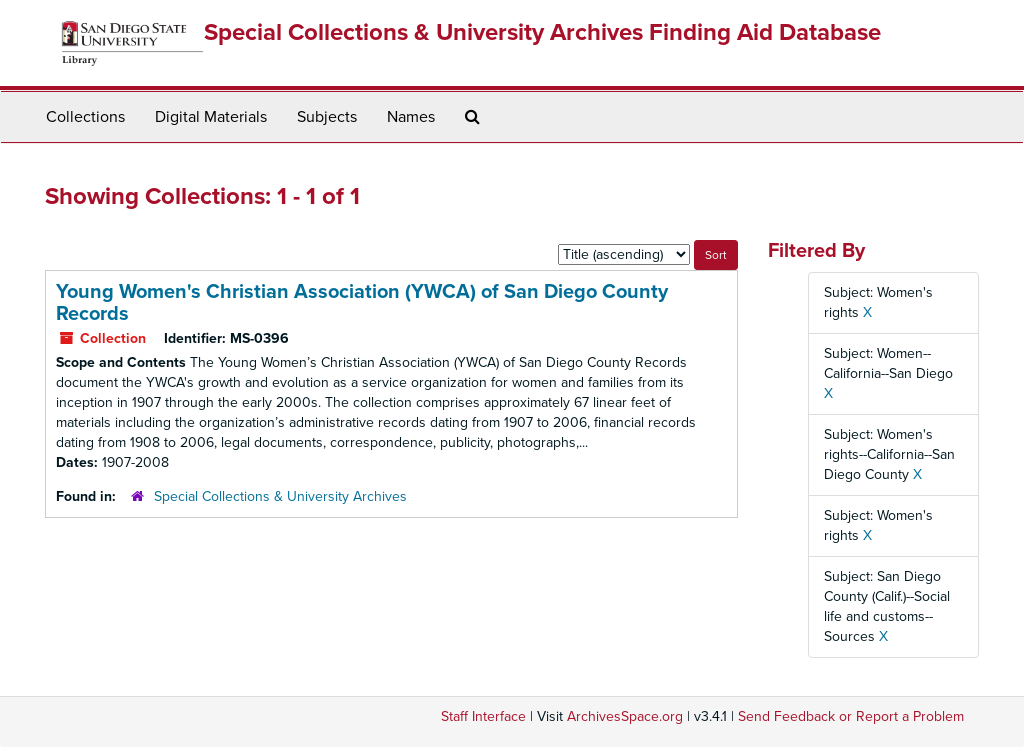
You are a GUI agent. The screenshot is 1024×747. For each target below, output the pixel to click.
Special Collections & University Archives (280, 496)
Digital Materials (211, 117)
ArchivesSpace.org (625, 716)
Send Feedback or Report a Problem (851, 716)
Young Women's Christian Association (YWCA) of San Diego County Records (362, 303)
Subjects (327, 117)
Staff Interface (483, 716)
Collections (85, 117)
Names (411, 117)
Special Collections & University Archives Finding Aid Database (542, 32)
